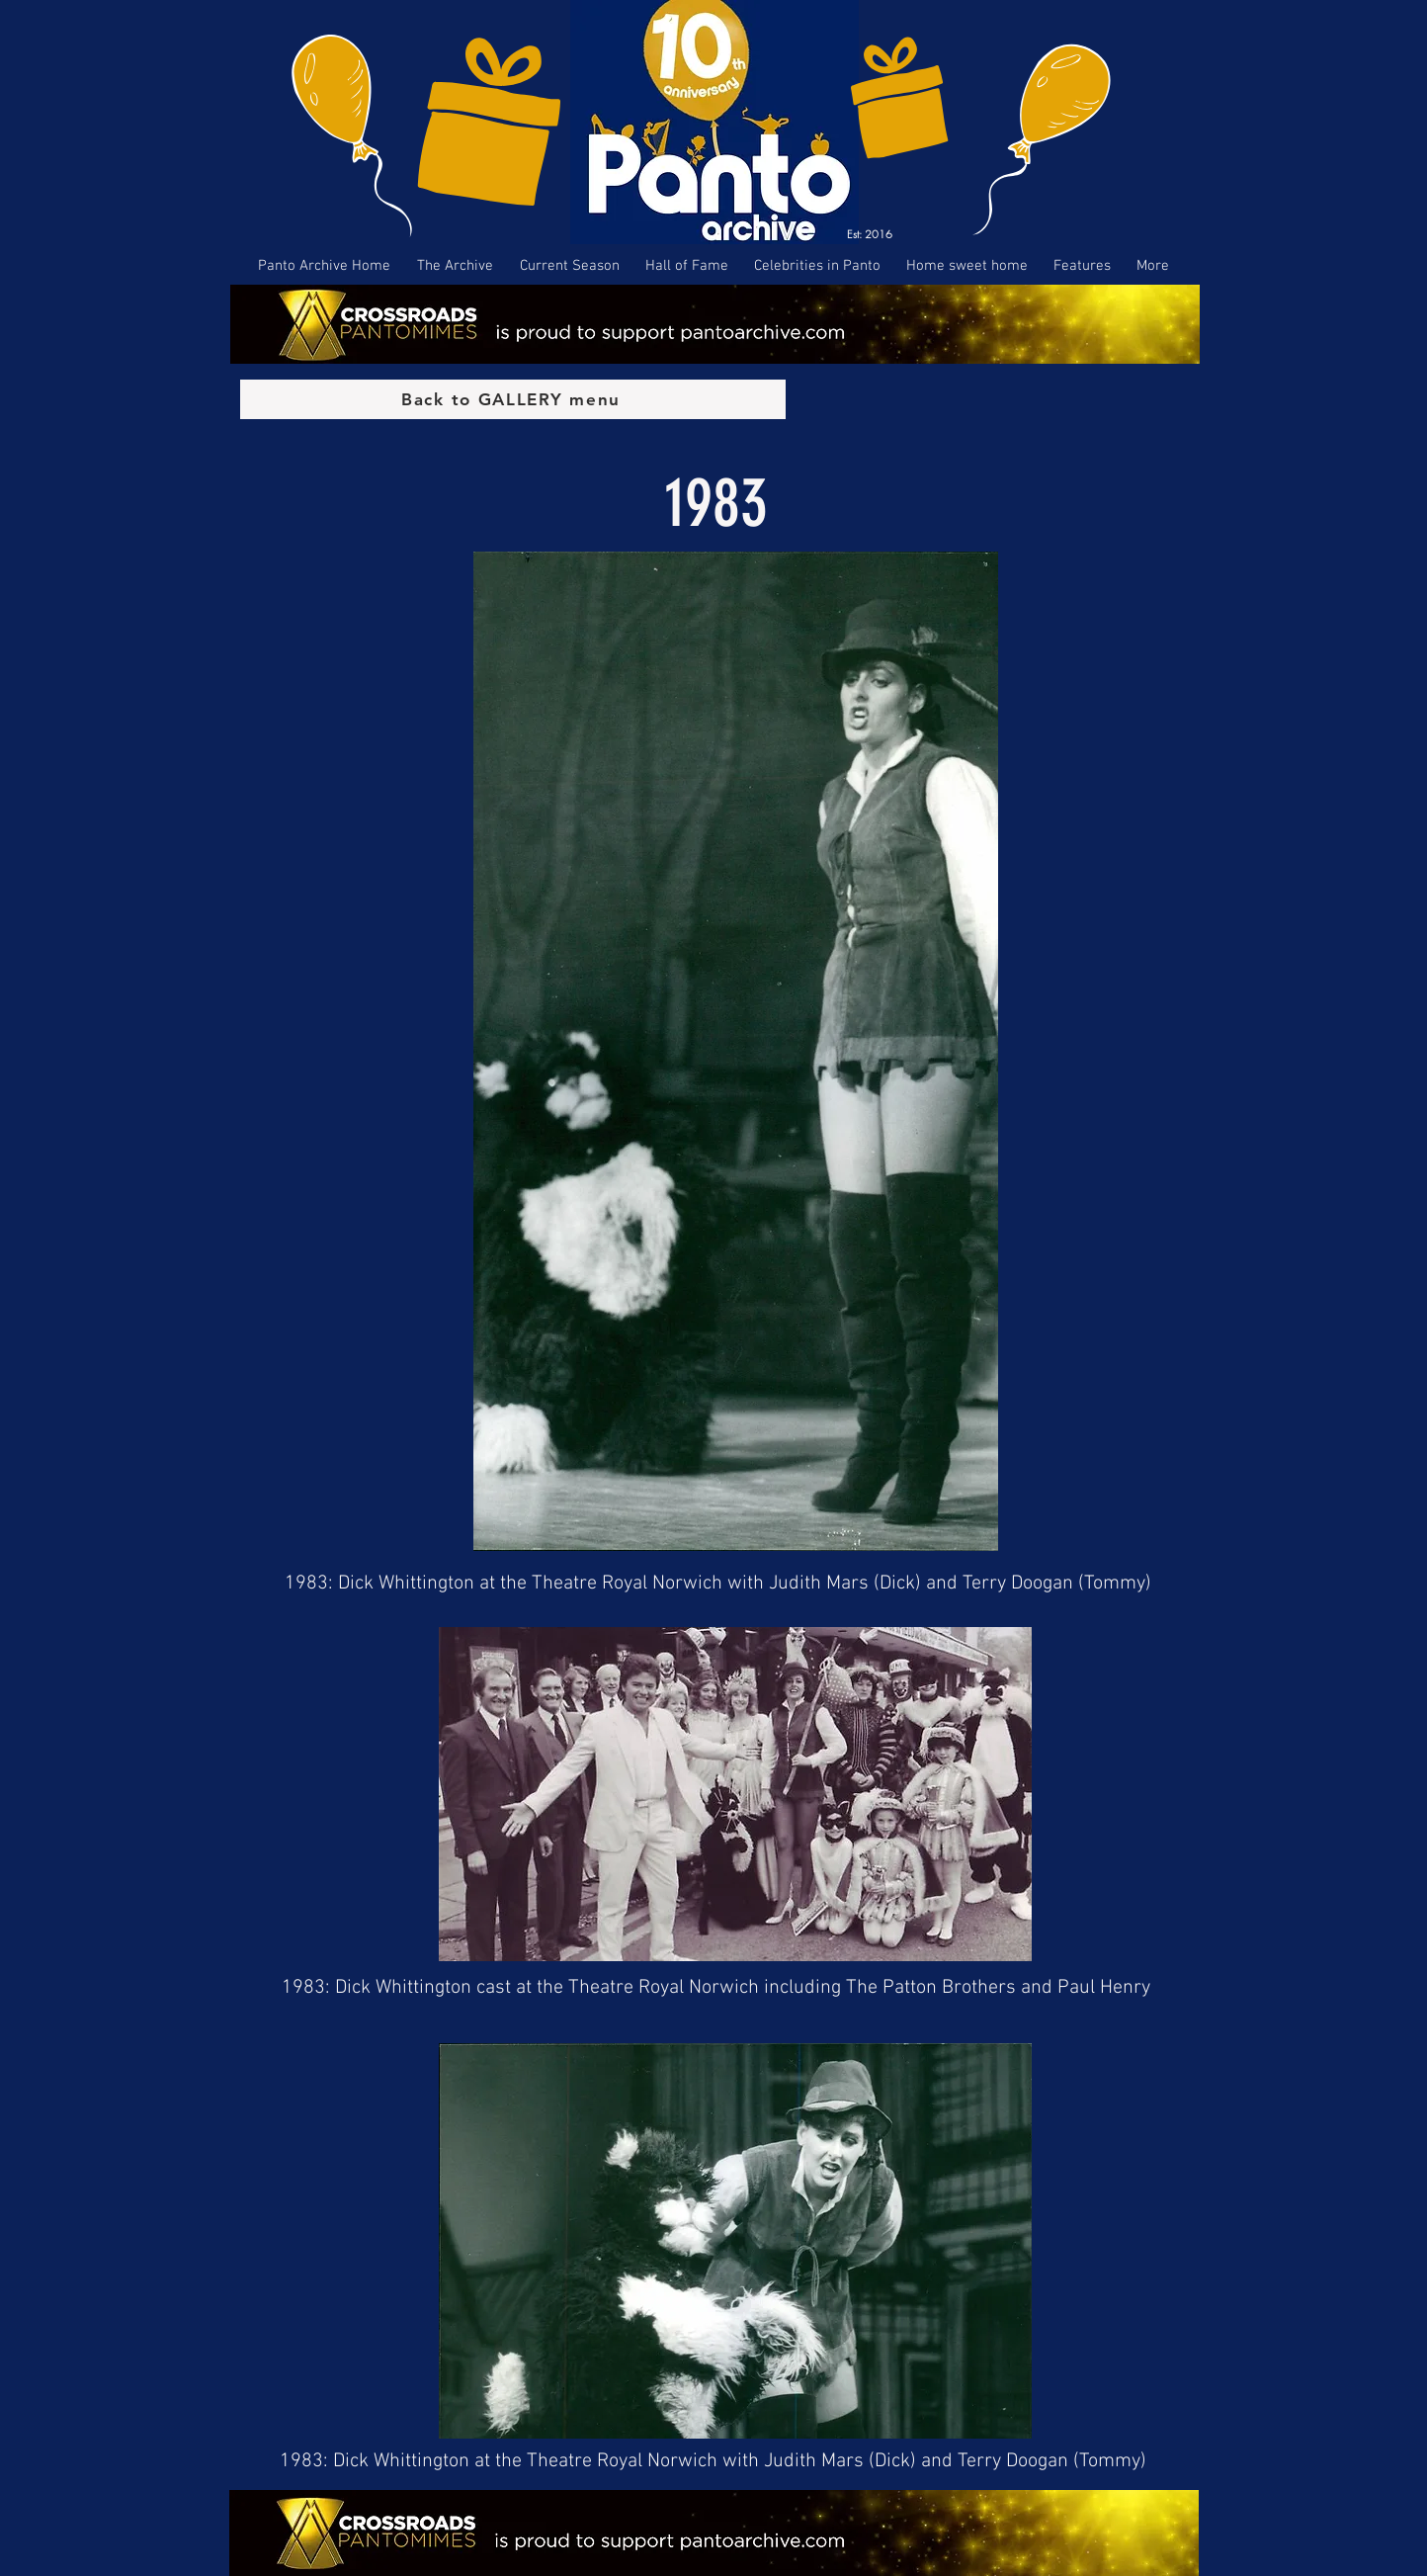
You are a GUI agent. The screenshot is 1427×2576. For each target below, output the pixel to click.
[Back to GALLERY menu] (513, 399)
